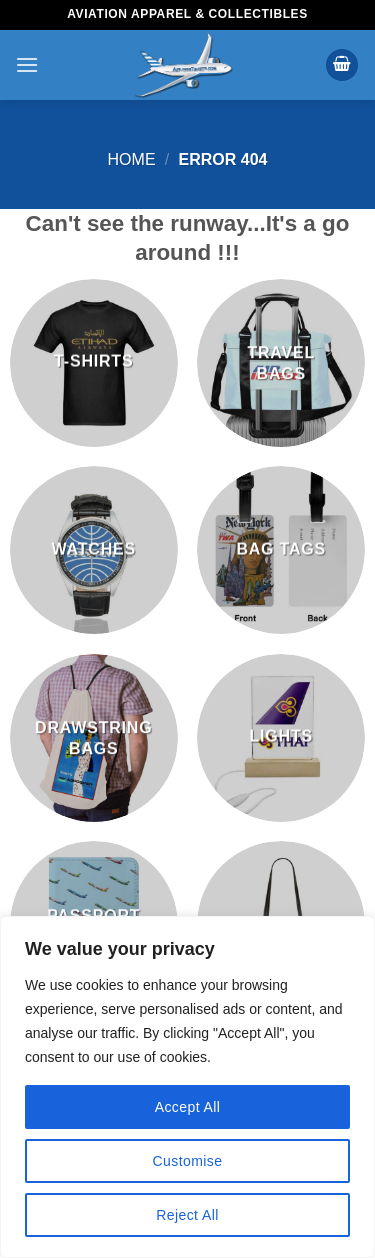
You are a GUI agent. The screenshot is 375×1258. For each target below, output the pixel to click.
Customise (188, 1161)
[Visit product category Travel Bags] (281, 363)
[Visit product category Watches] (94, 550)
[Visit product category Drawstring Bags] (94, 738)
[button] (27, 64)
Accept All (188, 1107)
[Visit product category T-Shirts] (94, 363)
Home (132, 159)
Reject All (187, 1215)
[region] (187, 1087)
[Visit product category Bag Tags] (281, 550)
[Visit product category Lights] (281, 738)
